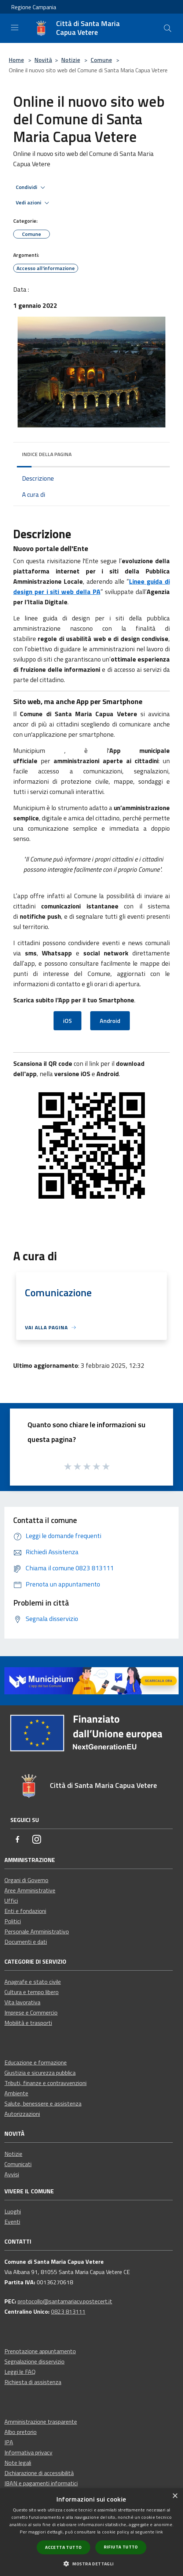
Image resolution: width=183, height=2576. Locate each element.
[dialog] (91, 2532)
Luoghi (12, 2211)
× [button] (174, 2496)
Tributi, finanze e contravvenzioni (45, 2082)
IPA (8, 2442)
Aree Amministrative (29, 1890)
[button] (91, 2563)
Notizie (70, 59)
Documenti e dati (25, 1941)
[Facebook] (17, 1840)
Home (16, 59)
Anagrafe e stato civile (32, 1981)
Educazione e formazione (35, 2062)
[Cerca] (167, 28)
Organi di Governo (26, 1880)
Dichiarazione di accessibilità (39, 2472)
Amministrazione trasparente (40, 2421)
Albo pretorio (20, 2431)
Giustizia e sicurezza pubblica (40, 2072)
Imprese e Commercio (31, 2012)
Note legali (17, 2462)
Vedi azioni (33, 202)
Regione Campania (33, 7)
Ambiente (16, 2093)
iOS (67, 1020)
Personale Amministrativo (36, 1931)
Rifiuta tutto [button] (121, 2546)
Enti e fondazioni (25, 1910)
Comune (101, 59)
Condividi (31, 187)
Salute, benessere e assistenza (42, 2103)
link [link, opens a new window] (159, 2531)
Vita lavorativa (22, 2002)
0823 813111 (68, 2311)
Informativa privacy (28, 2452)
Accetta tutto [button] (63, 2547)
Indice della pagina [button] (47, 454)
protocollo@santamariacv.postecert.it (65, 2301)
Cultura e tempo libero (31, 1991)
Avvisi (11, 2174)
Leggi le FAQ (20, 2371)
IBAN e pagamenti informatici (41, 2483)
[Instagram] (36, 1840)
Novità (43, 59)
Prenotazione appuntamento (40, 2351)
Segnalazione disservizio (34, 2361)
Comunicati (18, 2164)
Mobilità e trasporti (28, 2022)
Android (110, 1020)
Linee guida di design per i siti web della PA (91, 586)
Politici (12, 1921)
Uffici (11, 1900)
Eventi (12, 2221)
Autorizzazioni (22, 2113)
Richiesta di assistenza (32, 2382)
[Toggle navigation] (14, 27)
